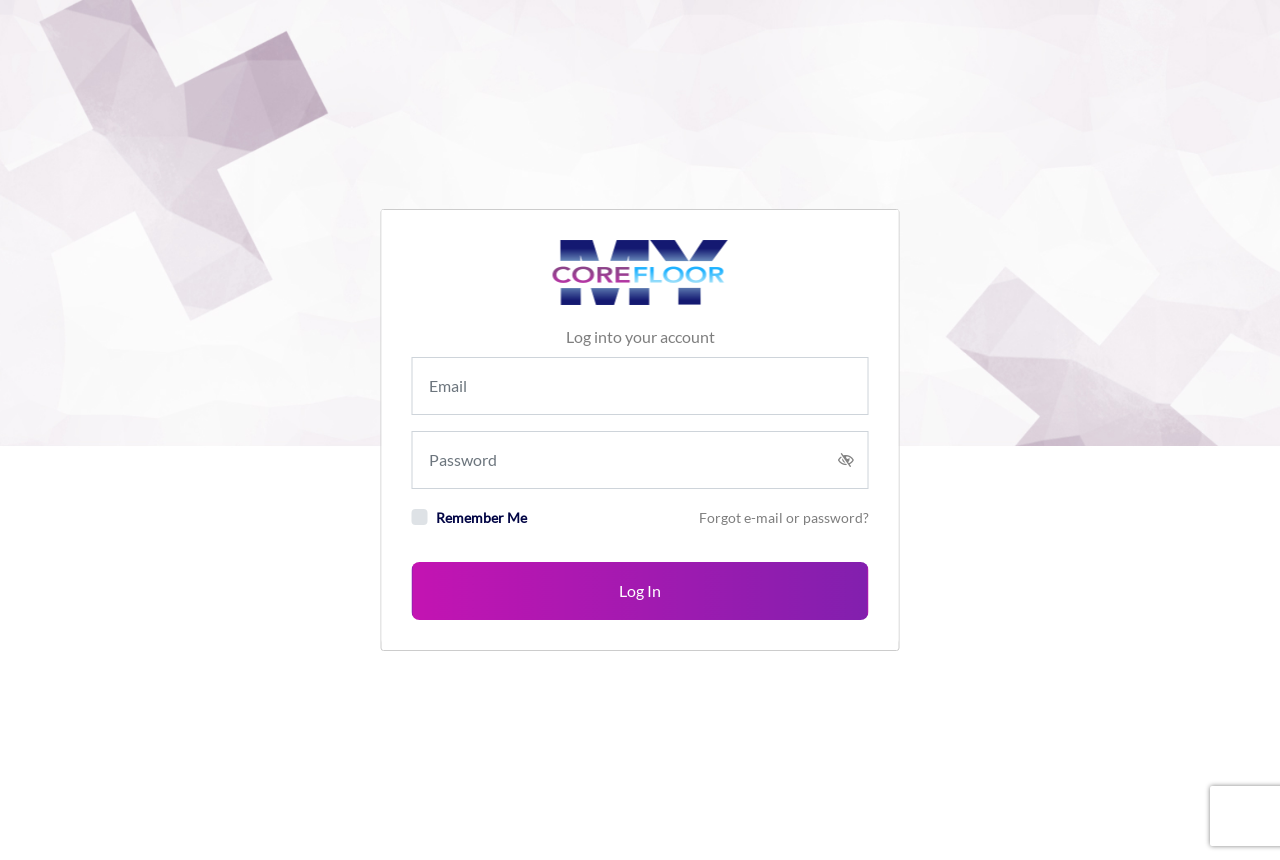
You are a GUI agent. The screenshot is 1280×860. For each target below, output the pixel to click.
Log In (640, 590)
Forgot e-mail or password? (784, 517)
